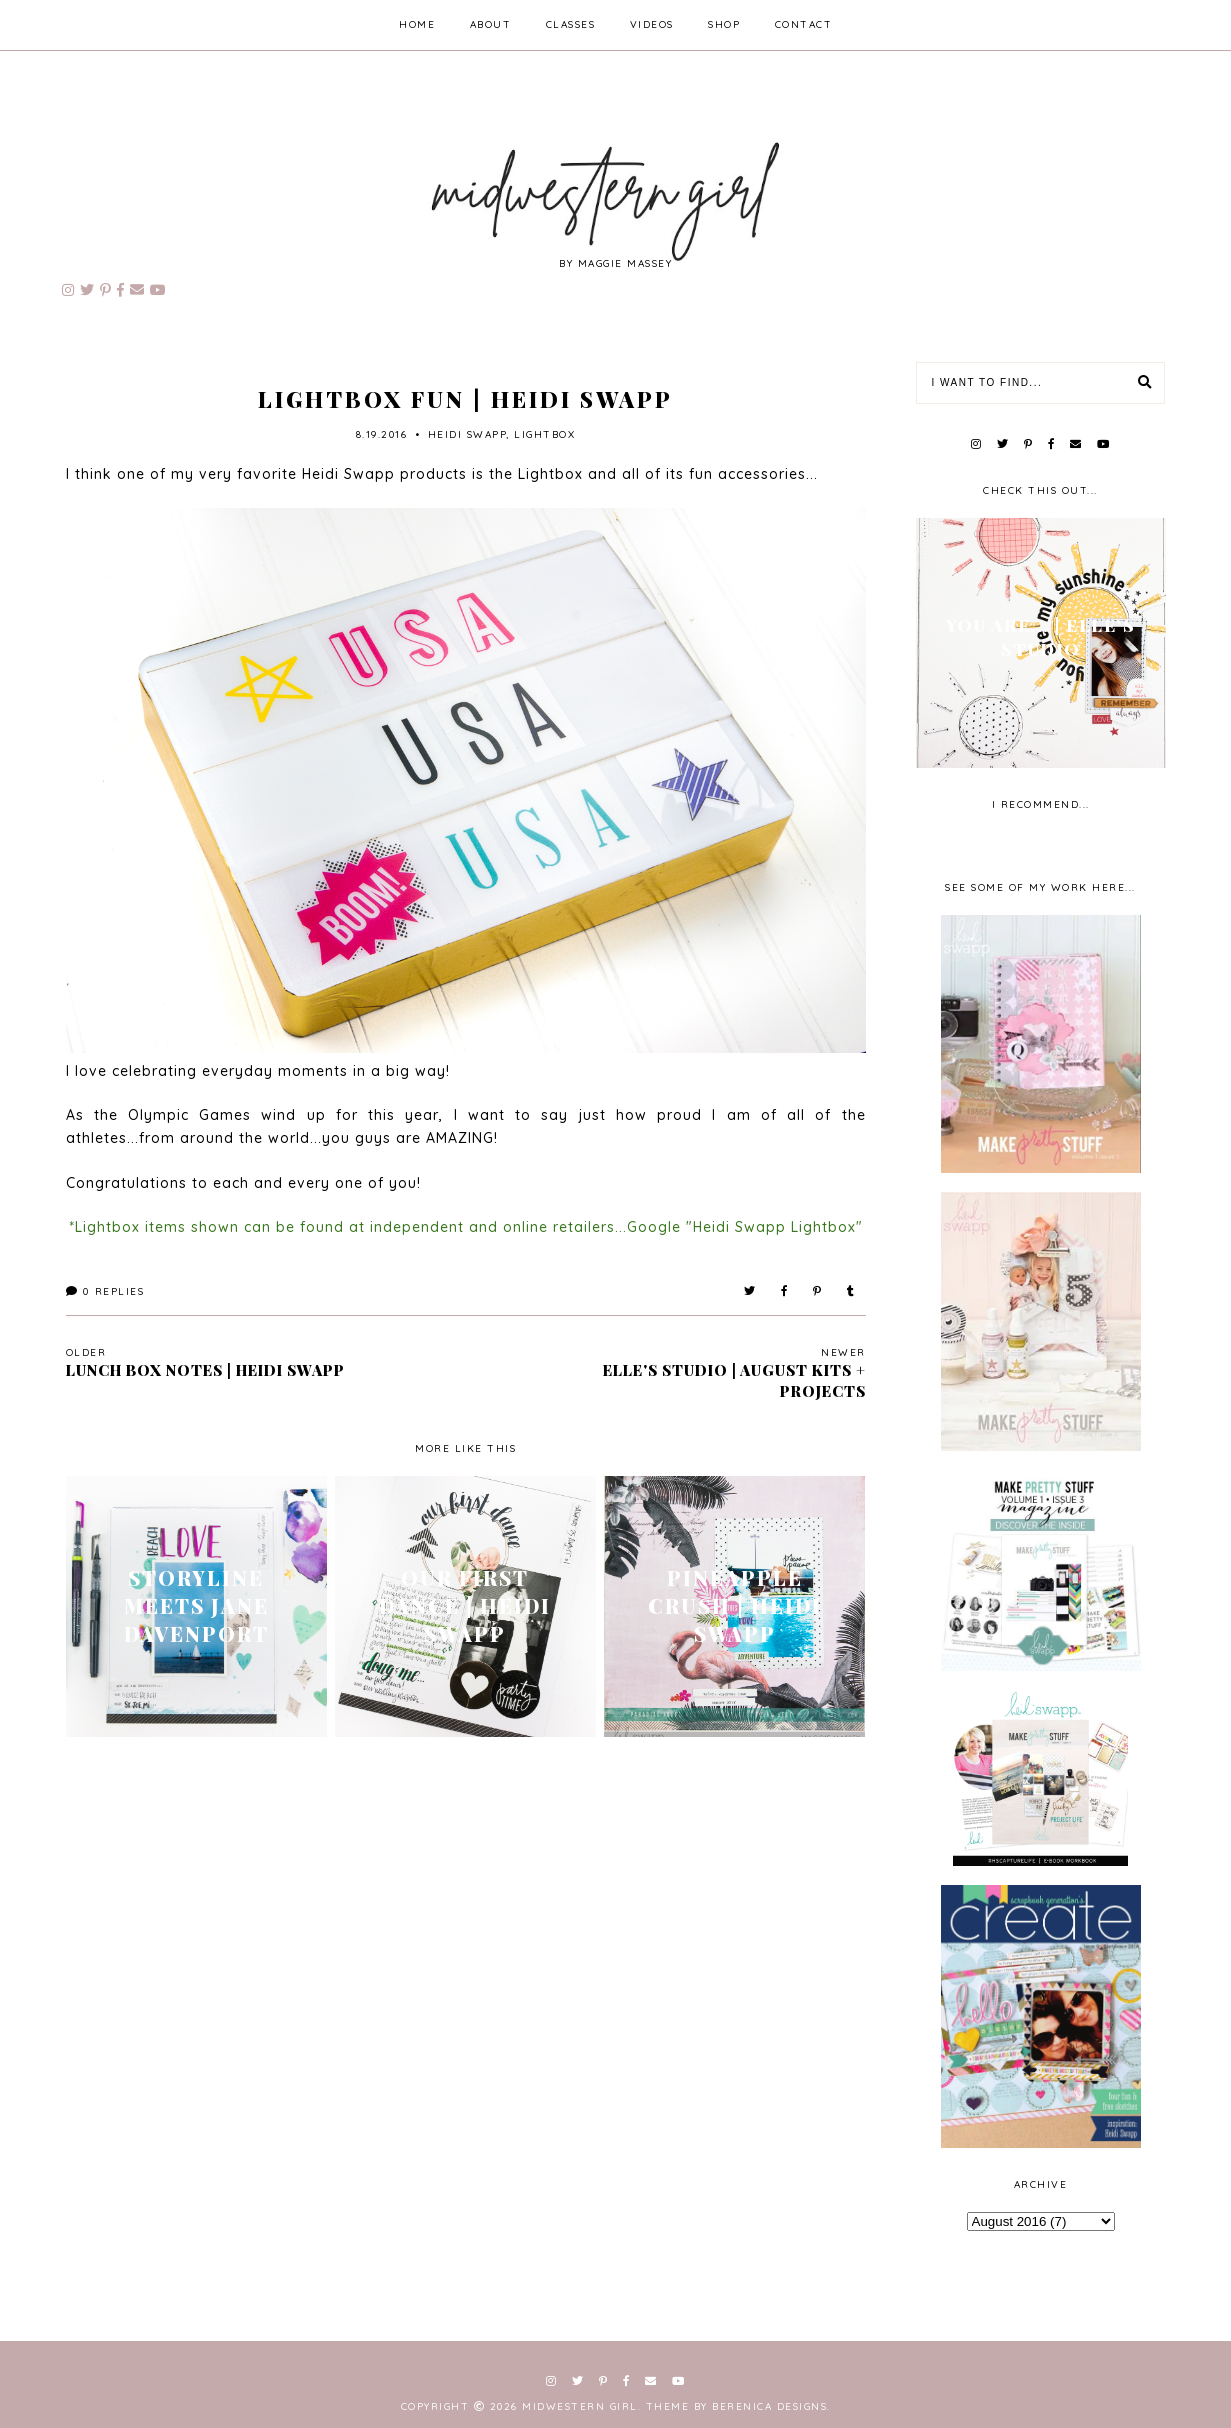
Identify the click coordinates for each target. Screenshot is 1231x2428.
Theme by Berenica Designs (737, 2406)
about (491, 24)
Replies (105, 1291)
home (417, 24)
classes (571, 24)
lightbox (544, 434)
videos (652, 24)
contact (804, 24)
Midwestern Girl (580, 2406)
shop (724, 24)
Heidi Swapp (467, 434)
